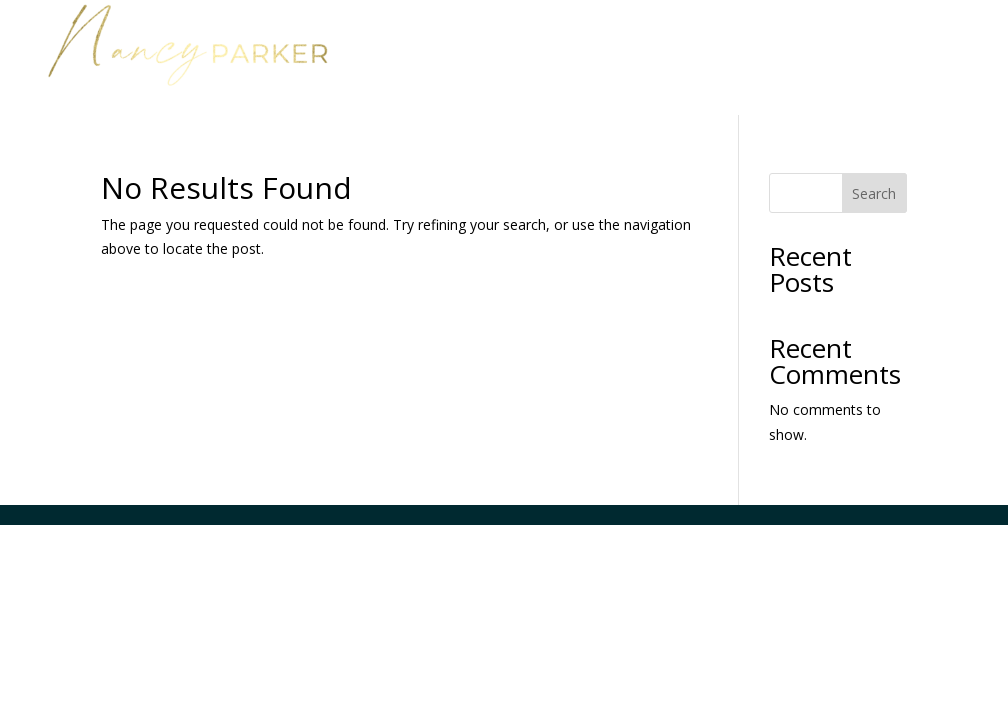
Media (758, 68)
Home (617, 38)
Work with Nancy (748, 38)
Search (874, 193)
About (899, 38)
